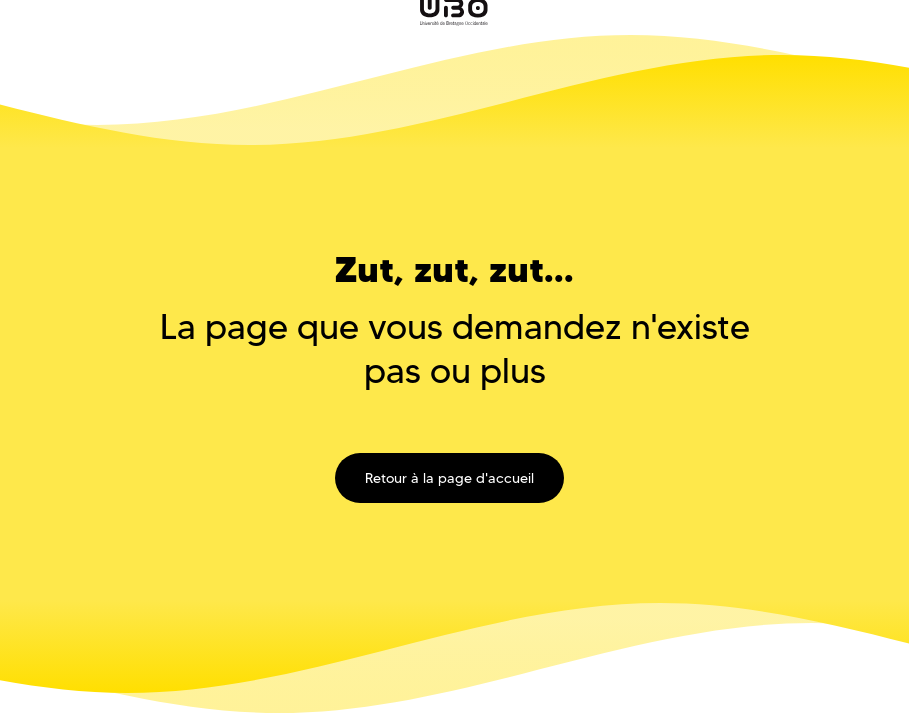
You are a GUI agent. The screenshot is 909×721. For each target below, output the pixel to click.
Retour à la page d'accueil (449, 478)
